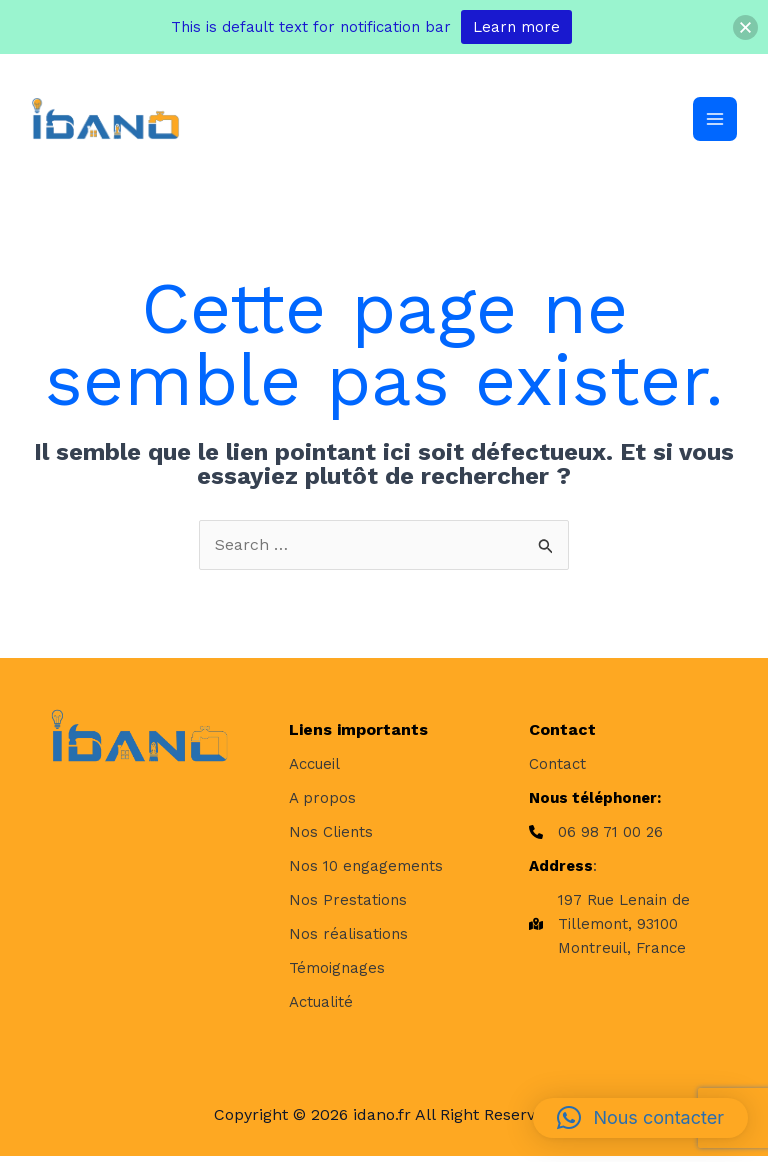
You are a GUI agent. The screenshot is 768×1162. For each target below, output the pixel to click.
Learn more (516, 27)
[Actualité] (321, 1007)
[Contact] (557, 769)
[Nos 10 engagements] (366, 871)
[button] (640, 1118)
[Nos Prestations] (348, 905)
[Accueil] (314, 769)
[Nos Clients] (331, 837)
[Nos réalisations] (348, 939)
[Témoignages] (337, 973)
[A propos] (322, 803)
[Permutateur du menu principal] (714, 122)
